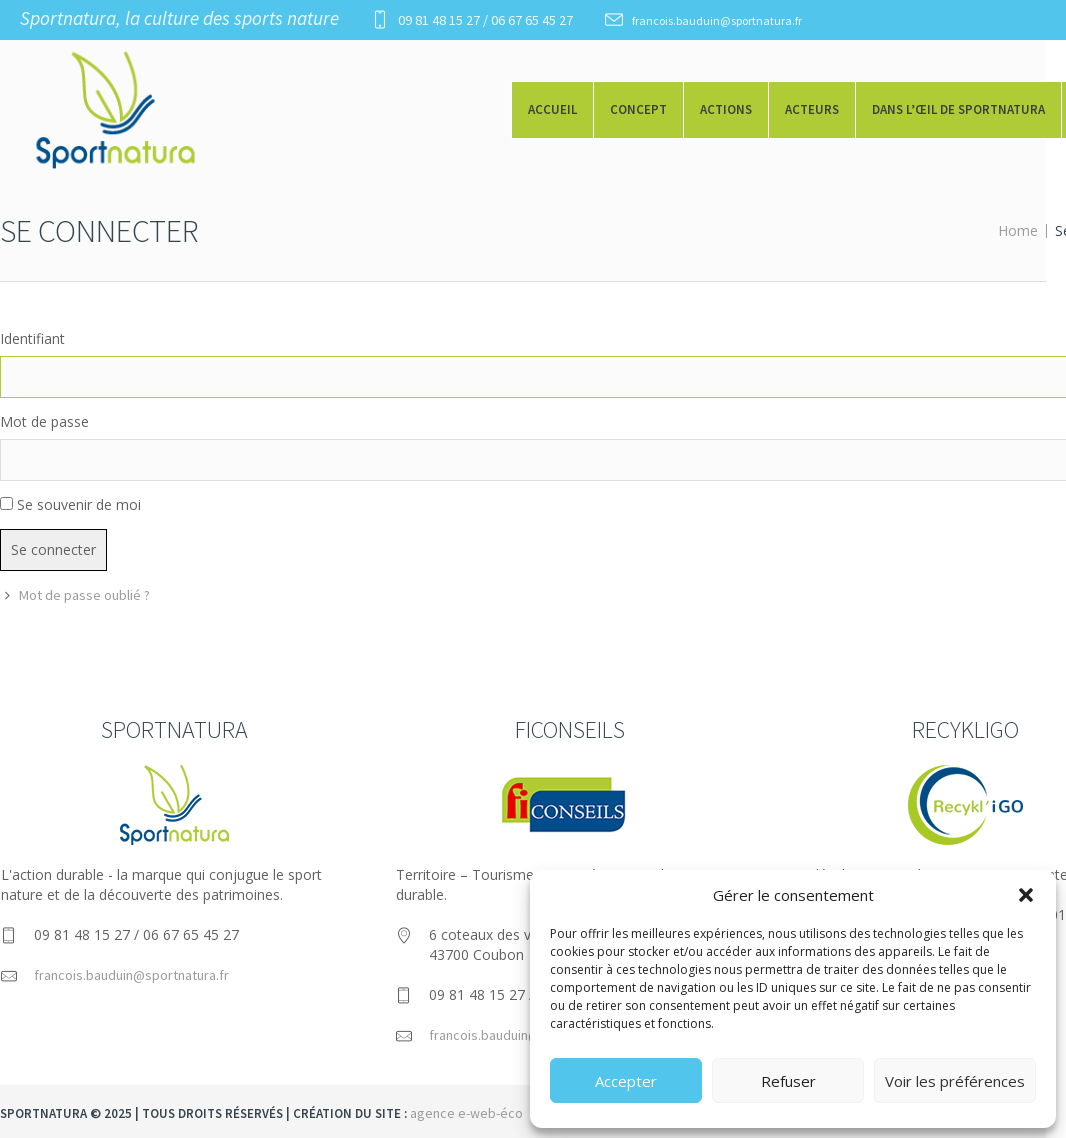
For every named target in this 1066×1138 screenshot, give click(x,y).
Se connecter (53, 549)
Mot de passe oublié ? (84, 595)
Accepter (626, 1081)
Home (1018, 230)
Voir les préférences (955, 1081)
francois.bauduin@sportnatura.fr (717, 20)
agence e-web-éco (466, 1113)
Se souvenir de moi (79, 504)
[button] (1026, 895)
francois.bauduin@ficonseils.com (528, 1035)
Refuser (788, 1081)
